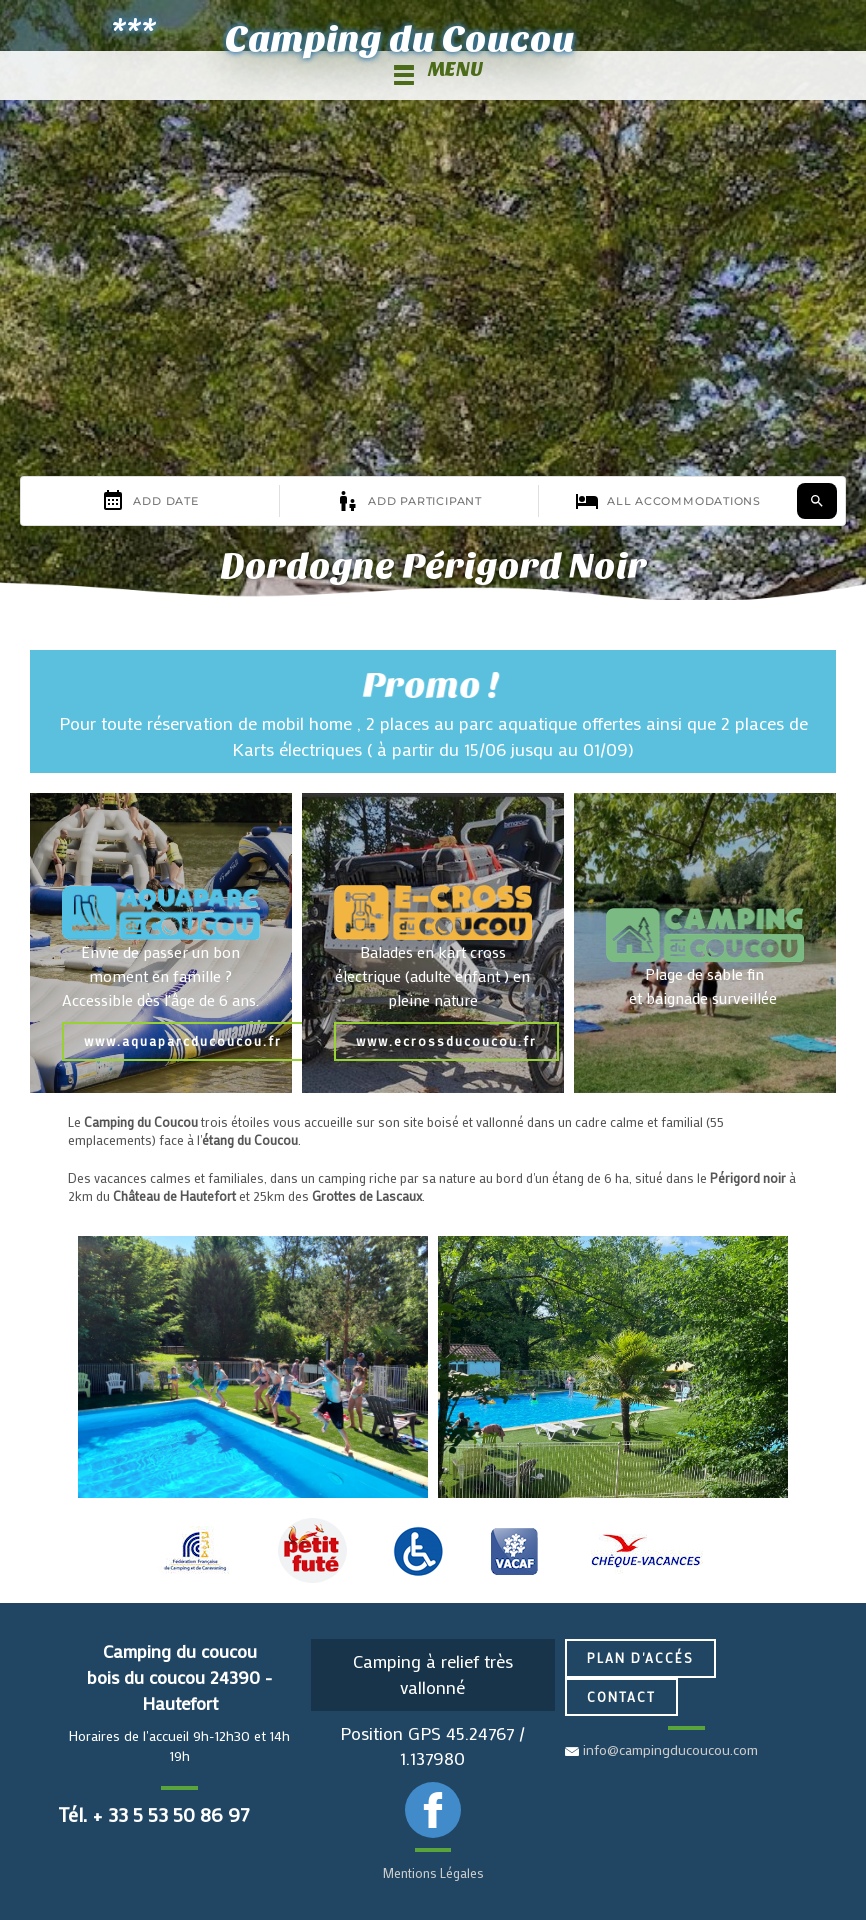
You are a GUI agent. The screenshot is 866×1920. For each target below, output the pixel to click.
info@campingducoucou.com (670, 1749)
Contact (621, 1696)
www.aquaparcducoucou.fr (183, 1040)
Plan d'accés (640, 1657)
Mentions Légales (433, 1872)
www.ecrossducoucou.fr (446, 1040)
